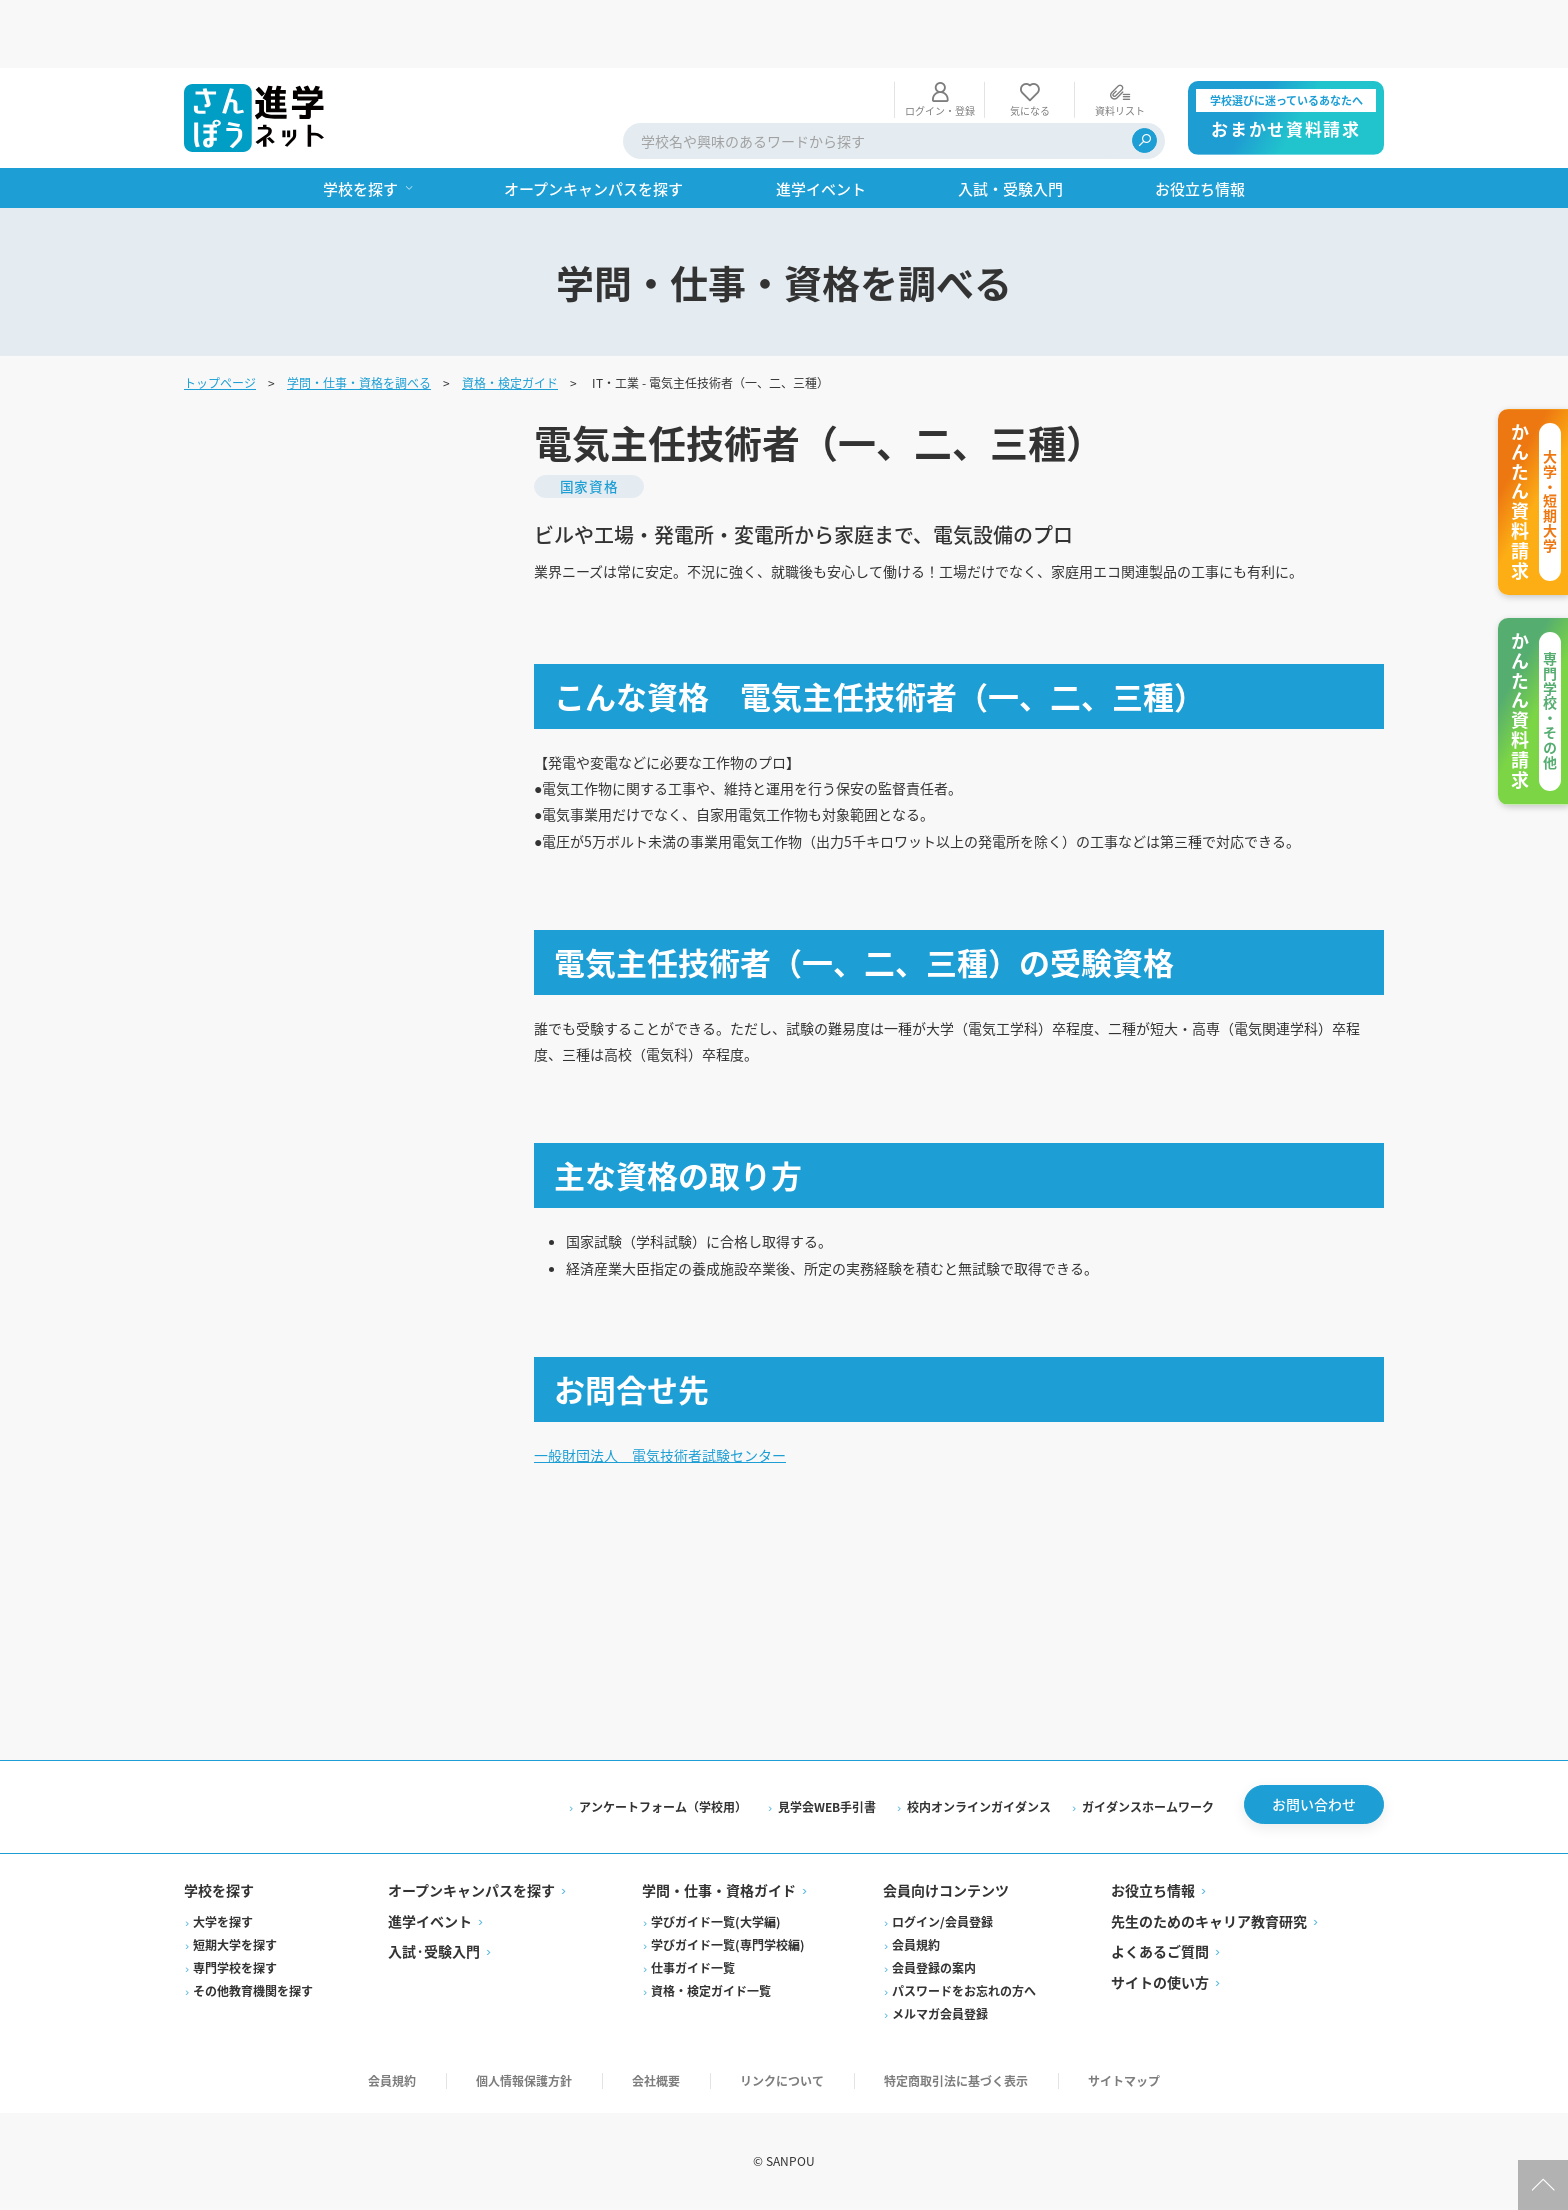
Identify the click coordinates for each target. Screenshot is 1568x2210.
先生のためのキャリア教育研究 (1209, 1922)
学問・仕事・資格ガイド (719, 1892)
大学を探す (223, 1922)
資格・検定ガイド (510, 314)
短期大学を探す (235, 1945)
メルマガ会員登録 (940, 2014)
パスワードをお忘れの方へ (964, 1991)
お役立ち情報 (1153, 1892)
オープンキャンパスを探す (471, 1892)
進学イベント (430, 1922)
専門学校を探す (235, 1968)
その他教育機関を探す (253, 1991)
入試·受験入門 (434, 1953)
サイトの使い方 (1160, 1983)
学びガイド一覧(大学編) (716, 1922)
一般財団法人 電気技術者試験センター (678, 1449)
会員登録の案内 (934, 1968)
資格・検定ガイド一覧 (711, 1991)
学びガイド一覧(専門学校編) (728, 1945)
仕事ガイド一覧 (693, 1968)
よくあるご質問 (1160, 1953)
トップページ (220, 314)
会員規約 (916, 1945)
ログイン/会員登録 (942, 1922)
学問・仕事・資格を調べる (359, 314)
